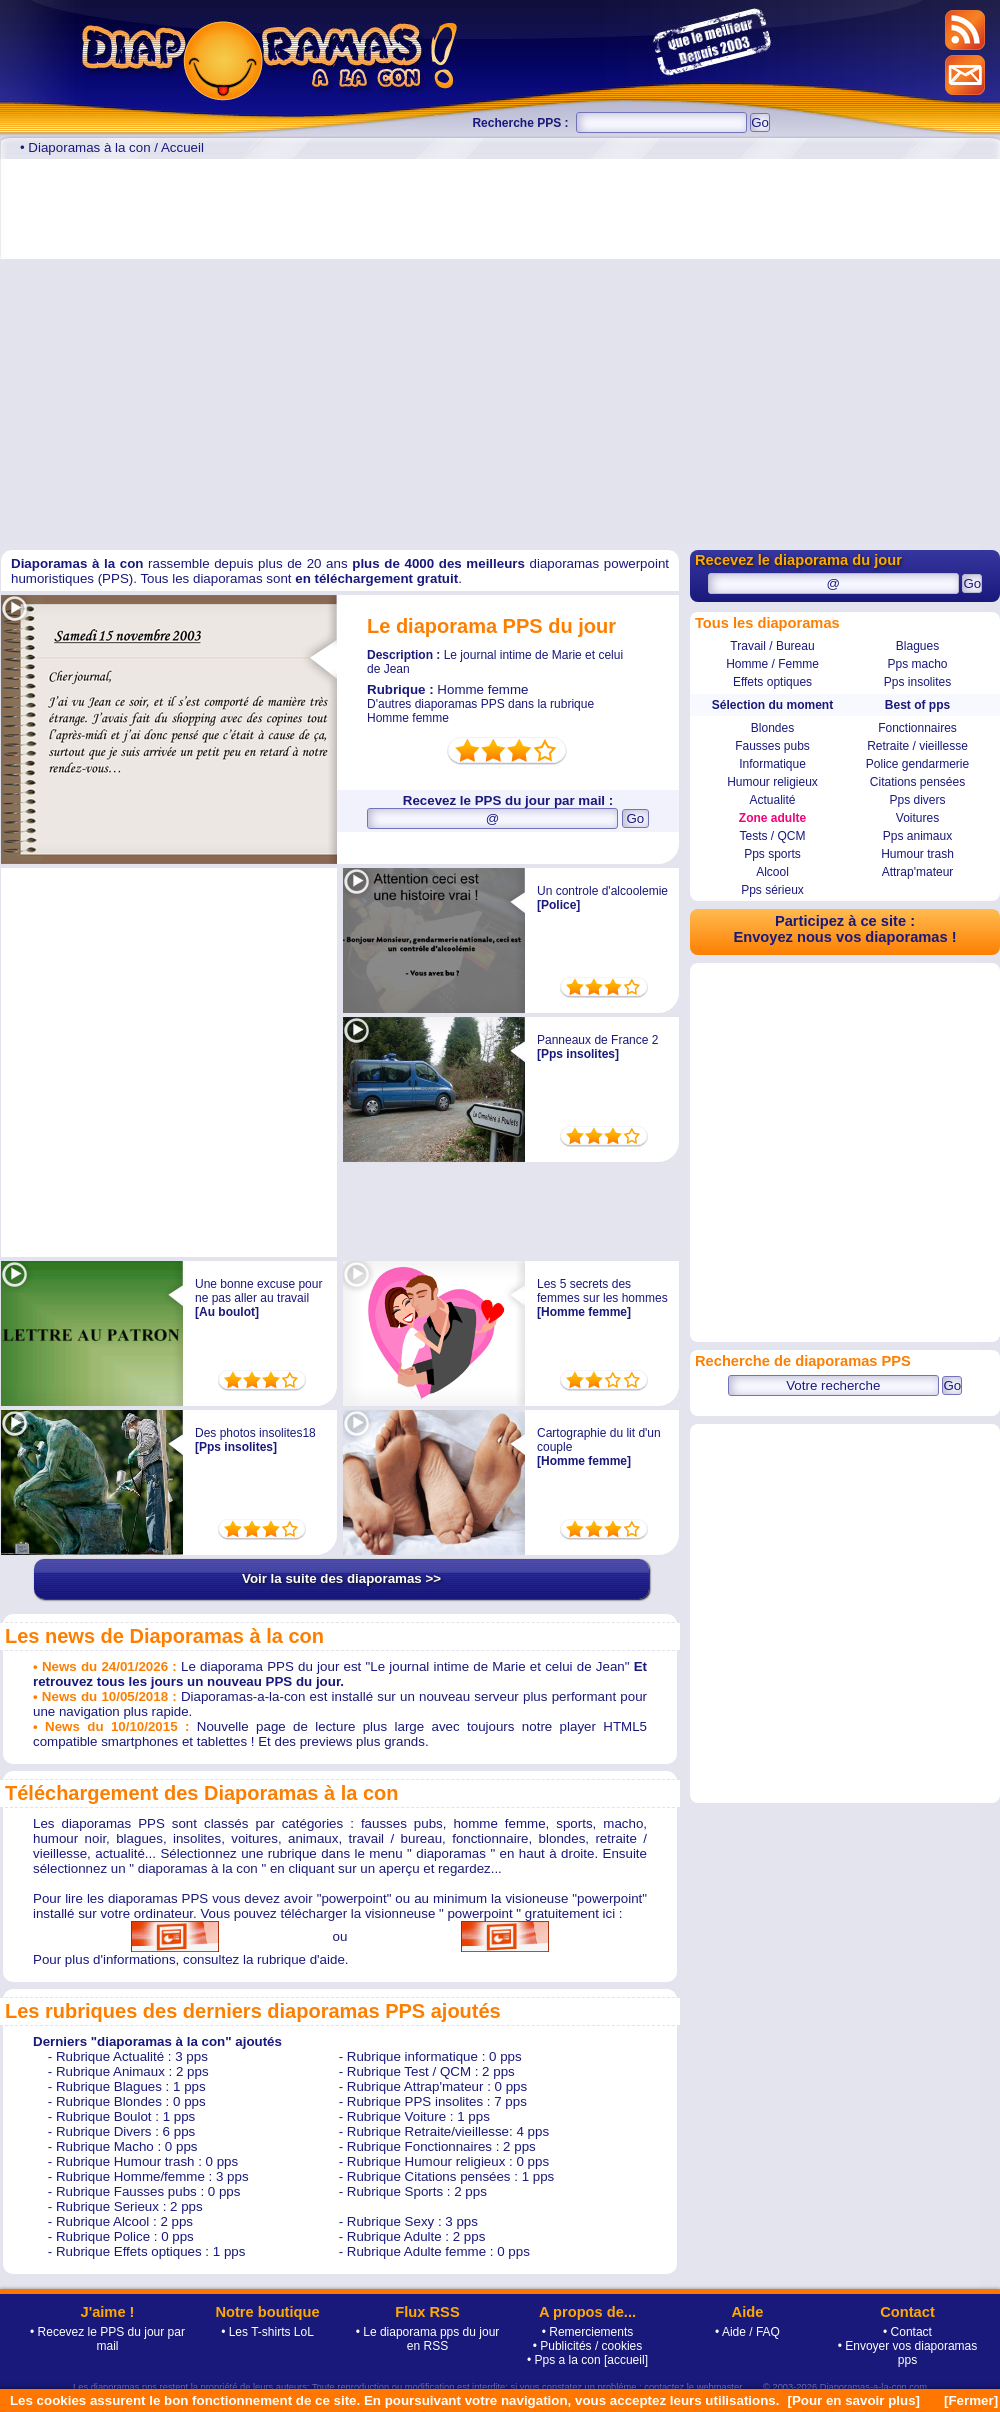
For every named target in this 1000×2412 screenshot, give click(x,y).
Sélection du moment (772, 705)
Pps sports (772, 854)
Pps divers (917, 800)
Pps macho (917, 664)
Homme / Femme (772, 664)
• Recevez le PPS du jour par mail (107, 2339)
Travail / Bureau (772, 646)
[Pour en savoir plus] (853, 2400)
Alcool (772, 872)
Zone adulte (772, 818)
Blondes (772, 728)
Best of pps (917, 705)
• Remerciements (588, 2332)
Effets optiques (772, 682)
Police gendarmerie (917, 764)
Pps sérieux (772, 890)
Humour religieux (772, 782)
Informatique (772, 764)
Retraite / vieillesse (917, 746)
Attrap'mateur (918, 872)
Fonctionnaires (917, 728)
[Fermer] (971, 2400)
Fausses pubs (772, 746)
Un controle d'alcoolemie (602, 891)
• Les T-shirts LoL (267, 2332)
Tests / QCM (772, 836)
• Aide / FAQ (747, 2332)
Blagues (917, 646)
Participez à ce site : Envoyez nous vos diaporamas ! (844, 929)
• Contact (907, 2332)
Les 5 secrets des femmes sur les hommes (602, 1291)
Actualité (772, 800)
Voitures (917, 818)
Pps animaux (917, 836)
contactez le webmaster (693, 2387)
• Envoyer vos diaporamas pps (908, 2353)
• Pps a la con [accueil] (587, 2360)
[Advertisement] (187, 351)
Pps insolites (917, 682)
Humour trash (917, 854)
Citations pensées (917, 782)
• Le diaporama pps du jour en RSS (428, 2339)
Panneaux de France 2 (597, 1040)
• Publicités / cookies (588, 2346)
